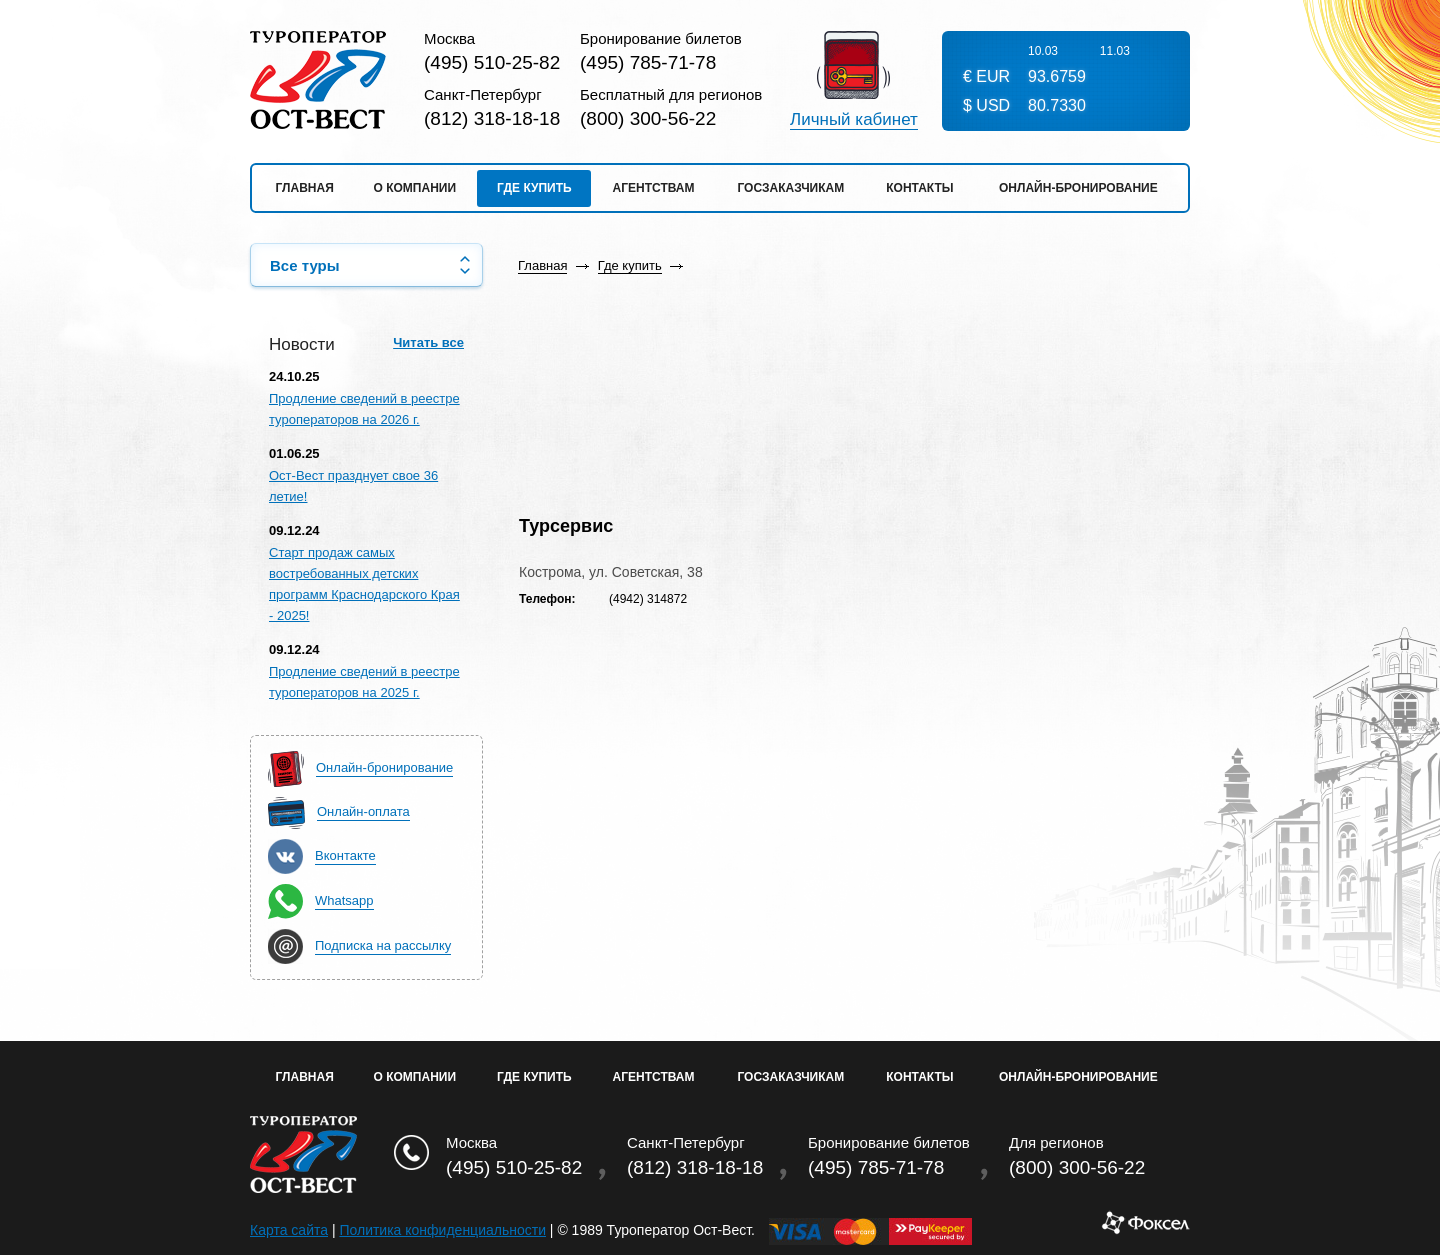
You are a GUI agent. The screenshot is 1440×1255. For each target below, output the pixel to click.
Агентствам (654, 188)
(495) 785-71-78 (648, 62)
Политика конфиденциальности (442, 1230)
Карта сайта (289, 1230)
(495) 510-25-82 (492, 62)
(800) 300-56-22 (648, 118)
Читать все (428, 342)
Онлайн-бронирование (1078, 188)
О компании (415, 188)
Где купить (534, 188)
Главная (305, 188)
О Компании (415, 1077)
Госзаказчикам (790, 188)
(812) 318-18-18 (492, 118)
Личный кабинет (854, 120)
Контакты (919, 188)
